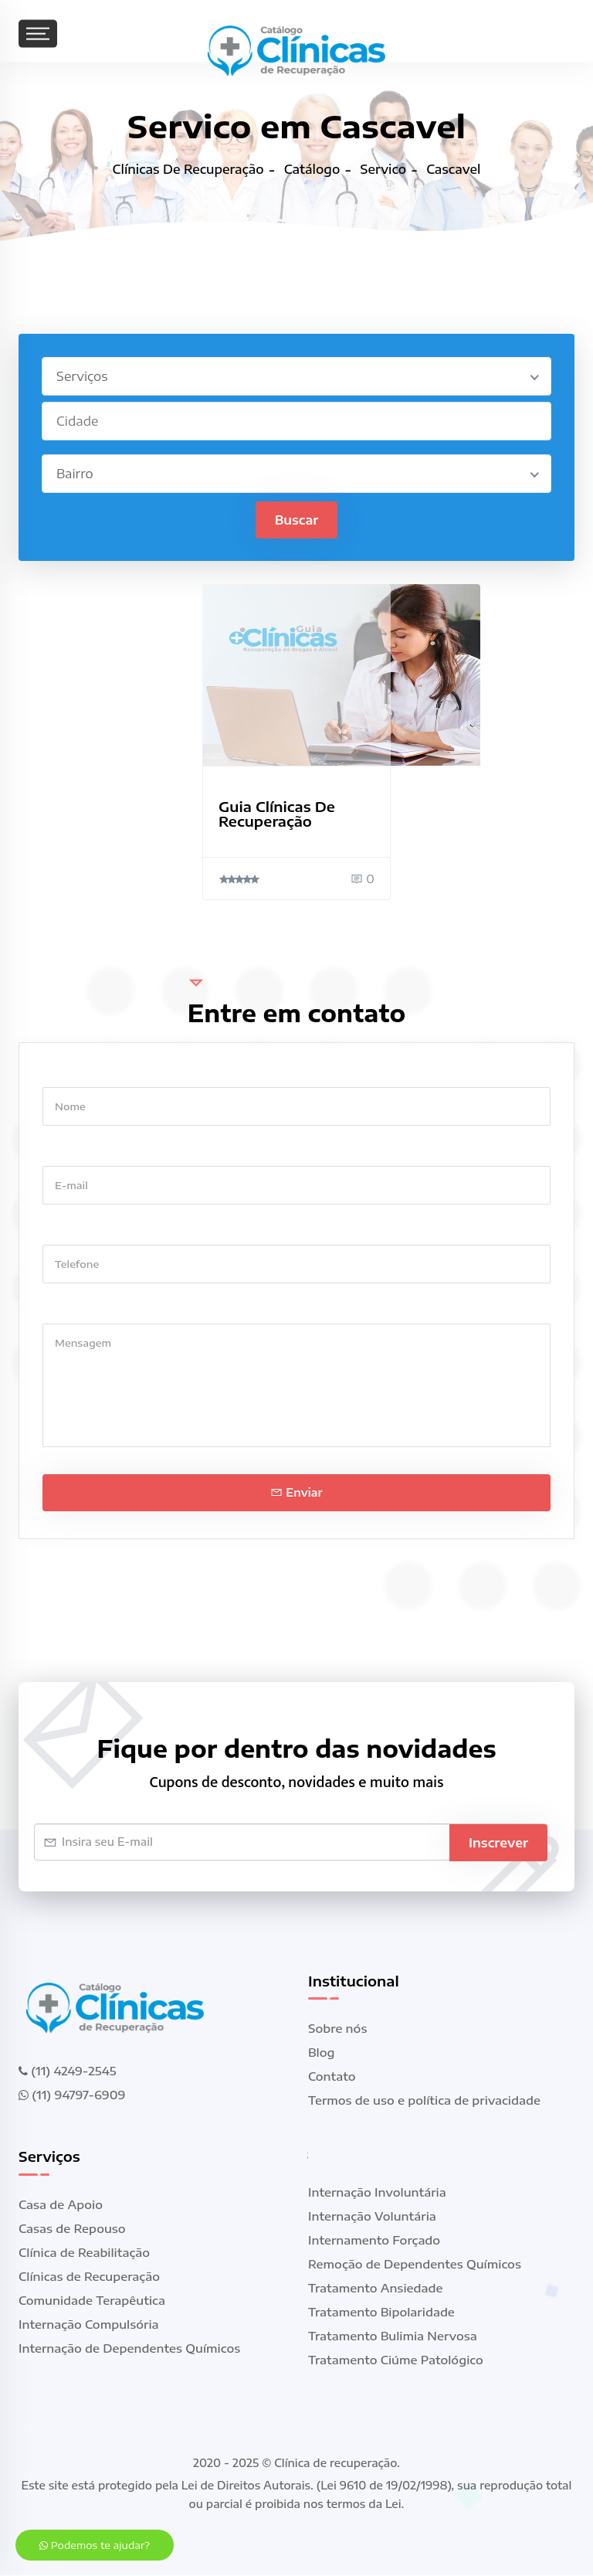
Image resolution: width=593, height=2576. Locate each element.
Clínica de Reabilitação (84, 2253)
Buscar (297, 520)
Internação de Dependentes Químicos (129, 2349)
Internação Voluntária (372, 2217)
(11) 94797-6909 (72, 2095)
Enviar (296, 1492)
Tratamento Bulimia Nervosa (392, 2336)
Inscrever (498, 1842)
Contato (331, 2077)
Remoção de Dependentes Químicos (414, 2265)
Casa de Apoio (61, 2205)
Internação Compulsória (89, 2325)
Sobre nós (337, 2029)
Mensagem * (78, 1308)
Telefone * (71, 1229)
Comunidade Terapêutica (92, 2301)
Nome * (63, 1072)
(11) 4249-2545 (67, 2071)
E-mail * (65, 1150)
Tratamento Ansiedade (375, 2289)
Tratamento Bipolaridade (381, 2312)
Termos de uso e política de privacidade (424, 2101)
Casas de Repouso (72, 2229)
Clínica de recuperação (335, 2463)
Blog (321, 2053)
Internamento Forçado (374, 2241)
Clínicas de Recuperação (89, 2277)
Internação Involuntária (377, 2193)
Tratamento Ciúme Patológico (395, 2360)
